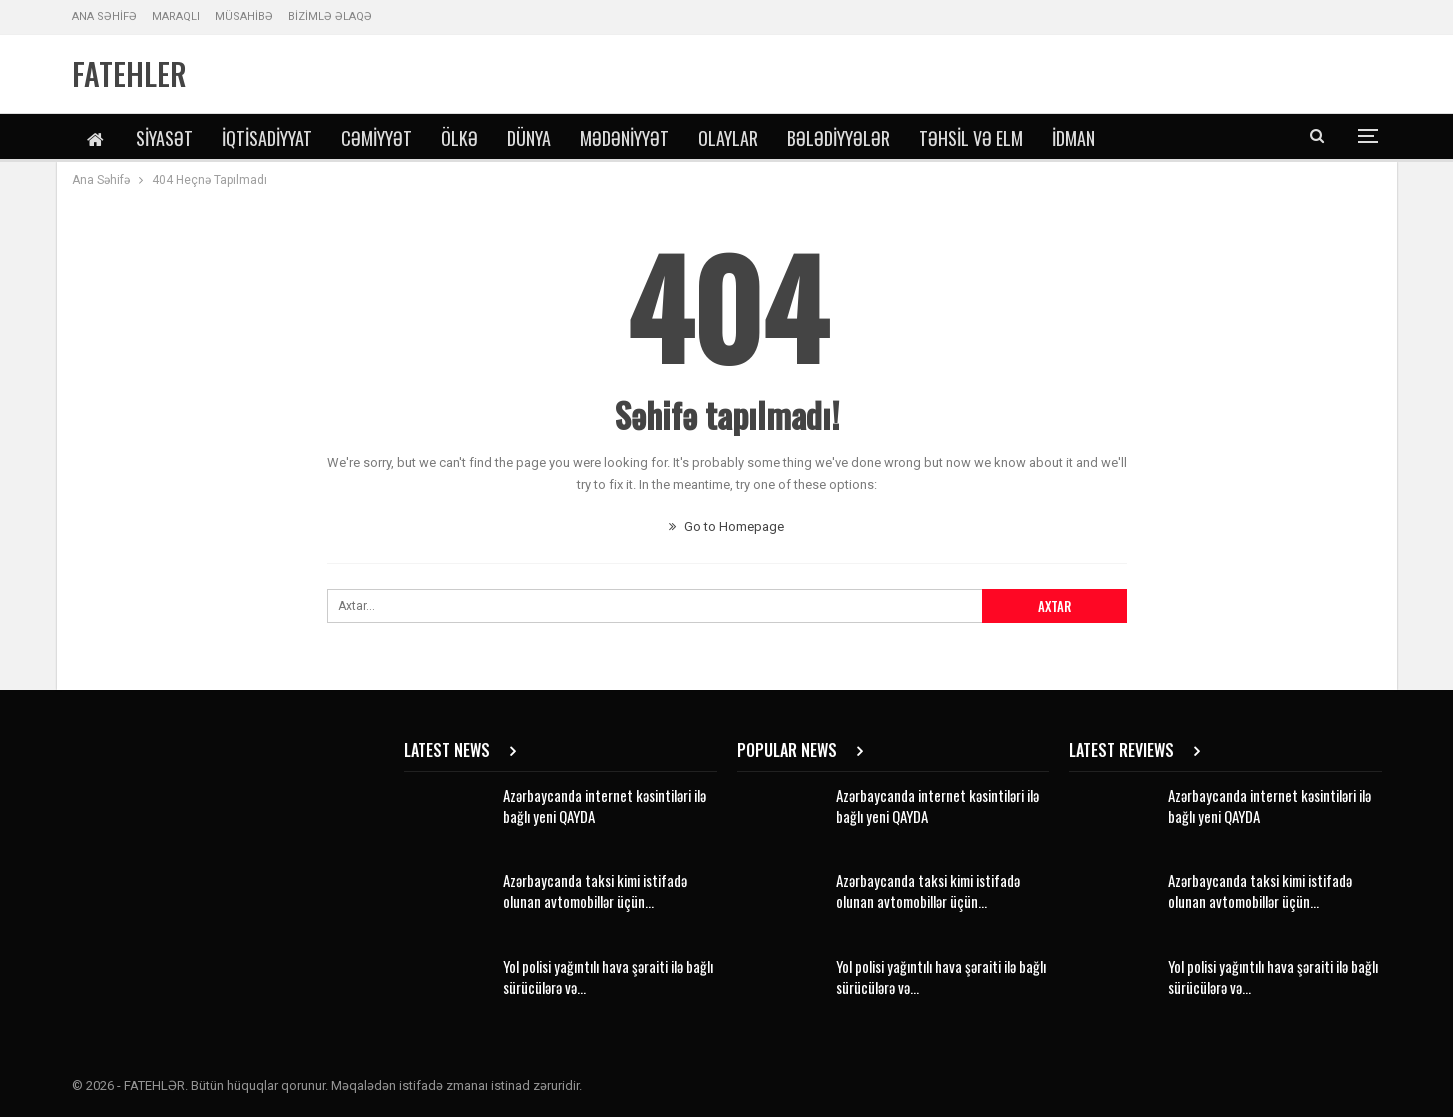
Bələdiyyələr (838, 138)
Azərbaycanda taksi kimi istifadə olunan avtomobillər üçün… (595, 890)
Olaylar (728, 138)
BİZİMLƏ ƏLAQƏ (330, 16)
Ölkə (459, 138)
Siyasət (164, 138)
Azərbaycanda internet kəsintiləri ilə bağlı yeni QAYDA (604, 805)
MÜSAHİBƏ (244, 16)
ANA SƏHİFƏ (104, 16)
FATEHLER (129, 73)
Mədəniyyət (624, 138)
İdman (1073, 138)
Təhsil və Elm (971, 138)
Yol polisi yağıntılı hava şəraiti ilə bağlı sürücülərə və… (608, 976)
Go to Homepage (726, 526)
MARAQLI (176, 16)
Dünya (529, 138)
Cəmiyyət (376, 138)
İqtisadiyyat (267, 138)
